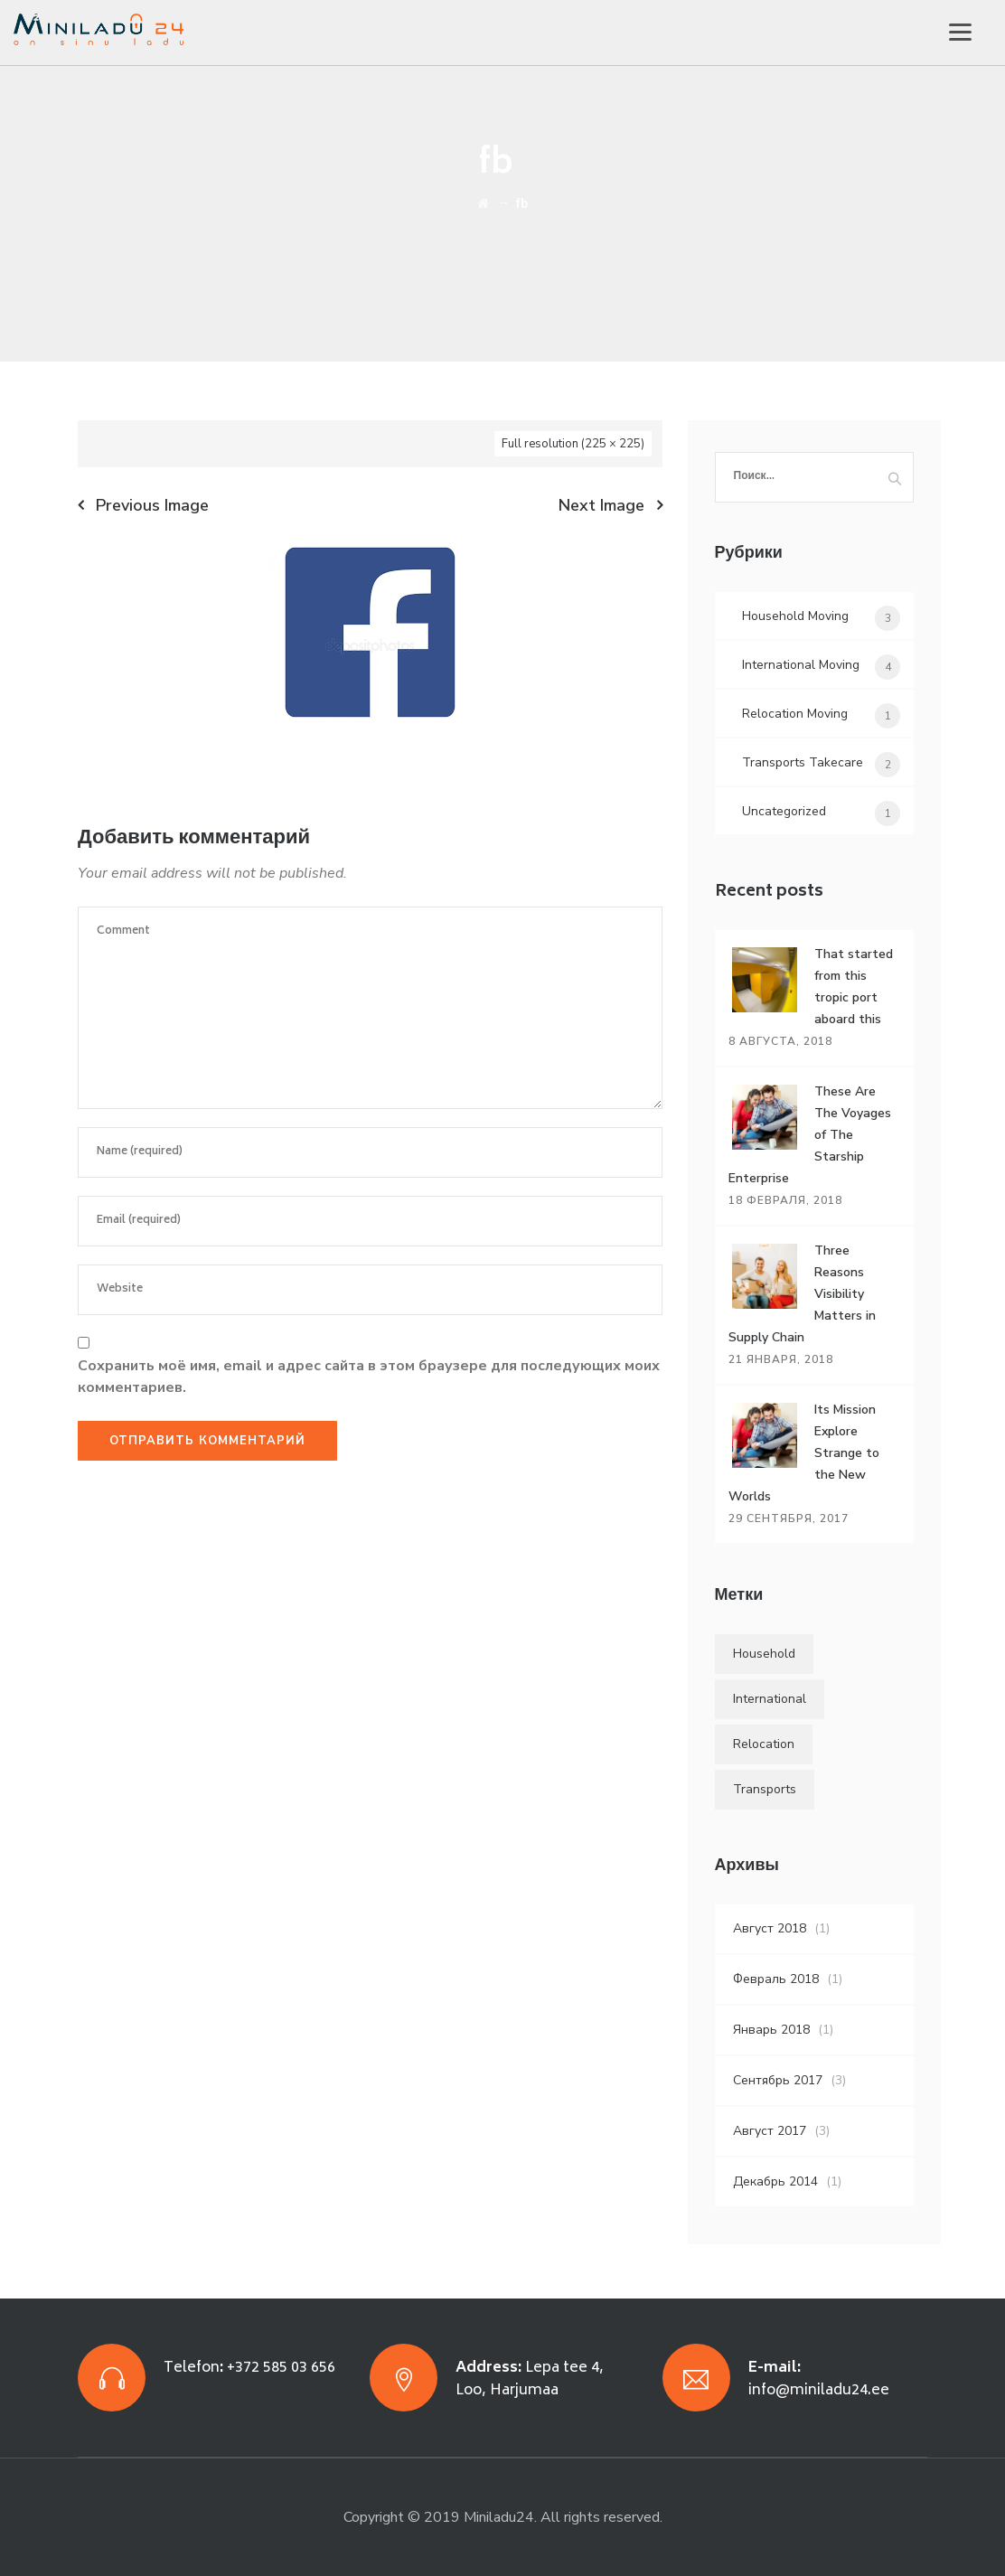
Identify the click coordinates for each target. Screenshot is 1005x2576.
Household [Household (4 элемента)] (764, 1653)
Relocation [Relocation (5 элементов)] (763, 1744)
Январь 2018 (771, 2029)
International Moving (800, 664)
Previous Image (152, 505)
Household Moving (795, 616)
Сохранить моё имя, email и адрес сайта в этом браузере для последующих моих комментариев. (369, 1376)
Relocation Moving (795, 713)
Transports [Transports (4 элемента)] (764, 1789)
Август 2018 (769, 1928)
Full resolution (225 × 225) (573, 444)
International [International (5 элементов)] (769, 1698)
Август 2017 (769, 2130)
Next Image (601, 505)
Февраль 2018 (776, 1979)
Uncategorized (784, 811)
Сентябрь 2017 (777, 2080)
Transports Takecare (802, 762)
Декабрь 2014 (775, 2181)
